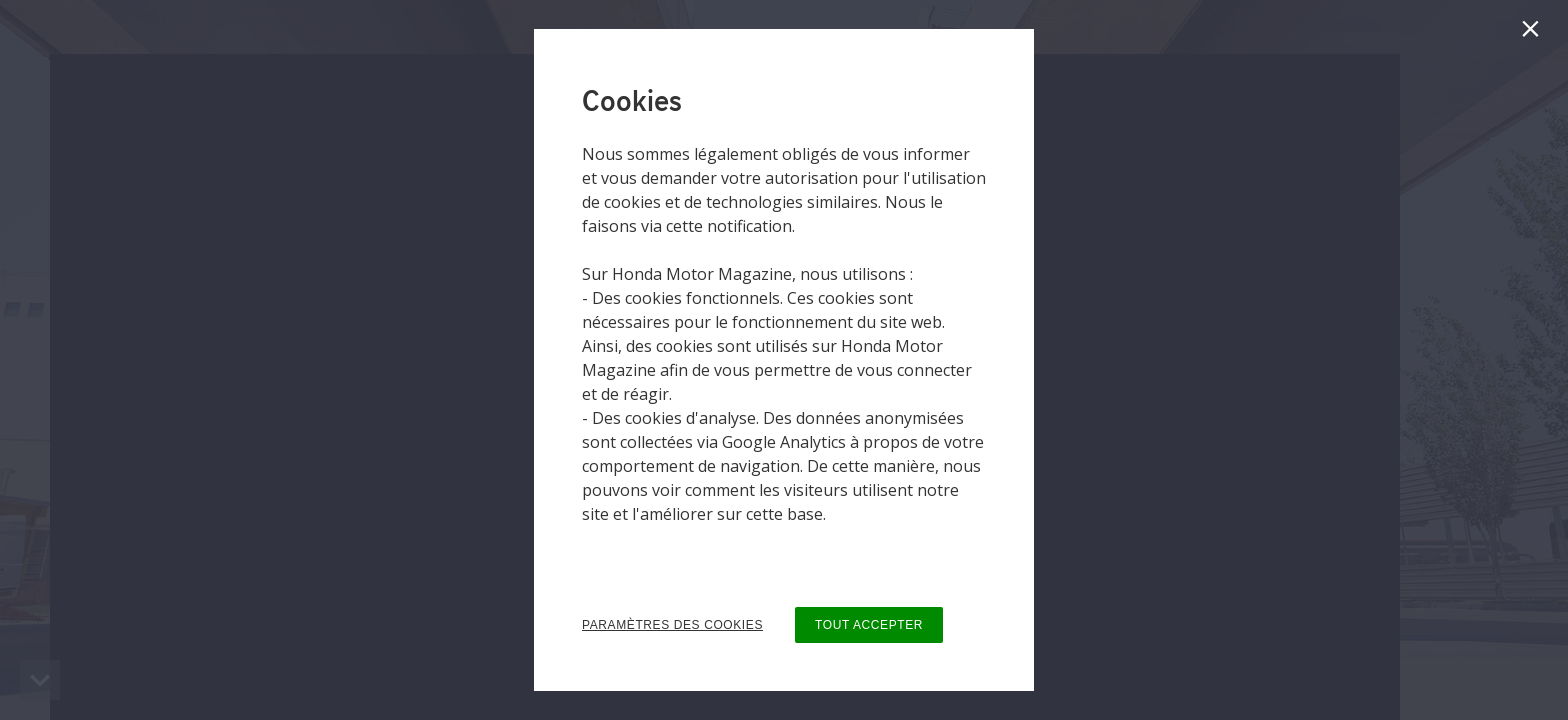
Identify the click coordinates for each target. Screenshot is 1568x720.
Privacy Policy (632, 554)
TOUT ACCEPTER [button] (869, 625)
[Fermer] (1534, 33)
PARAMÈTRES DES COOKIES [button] (672, 625)
